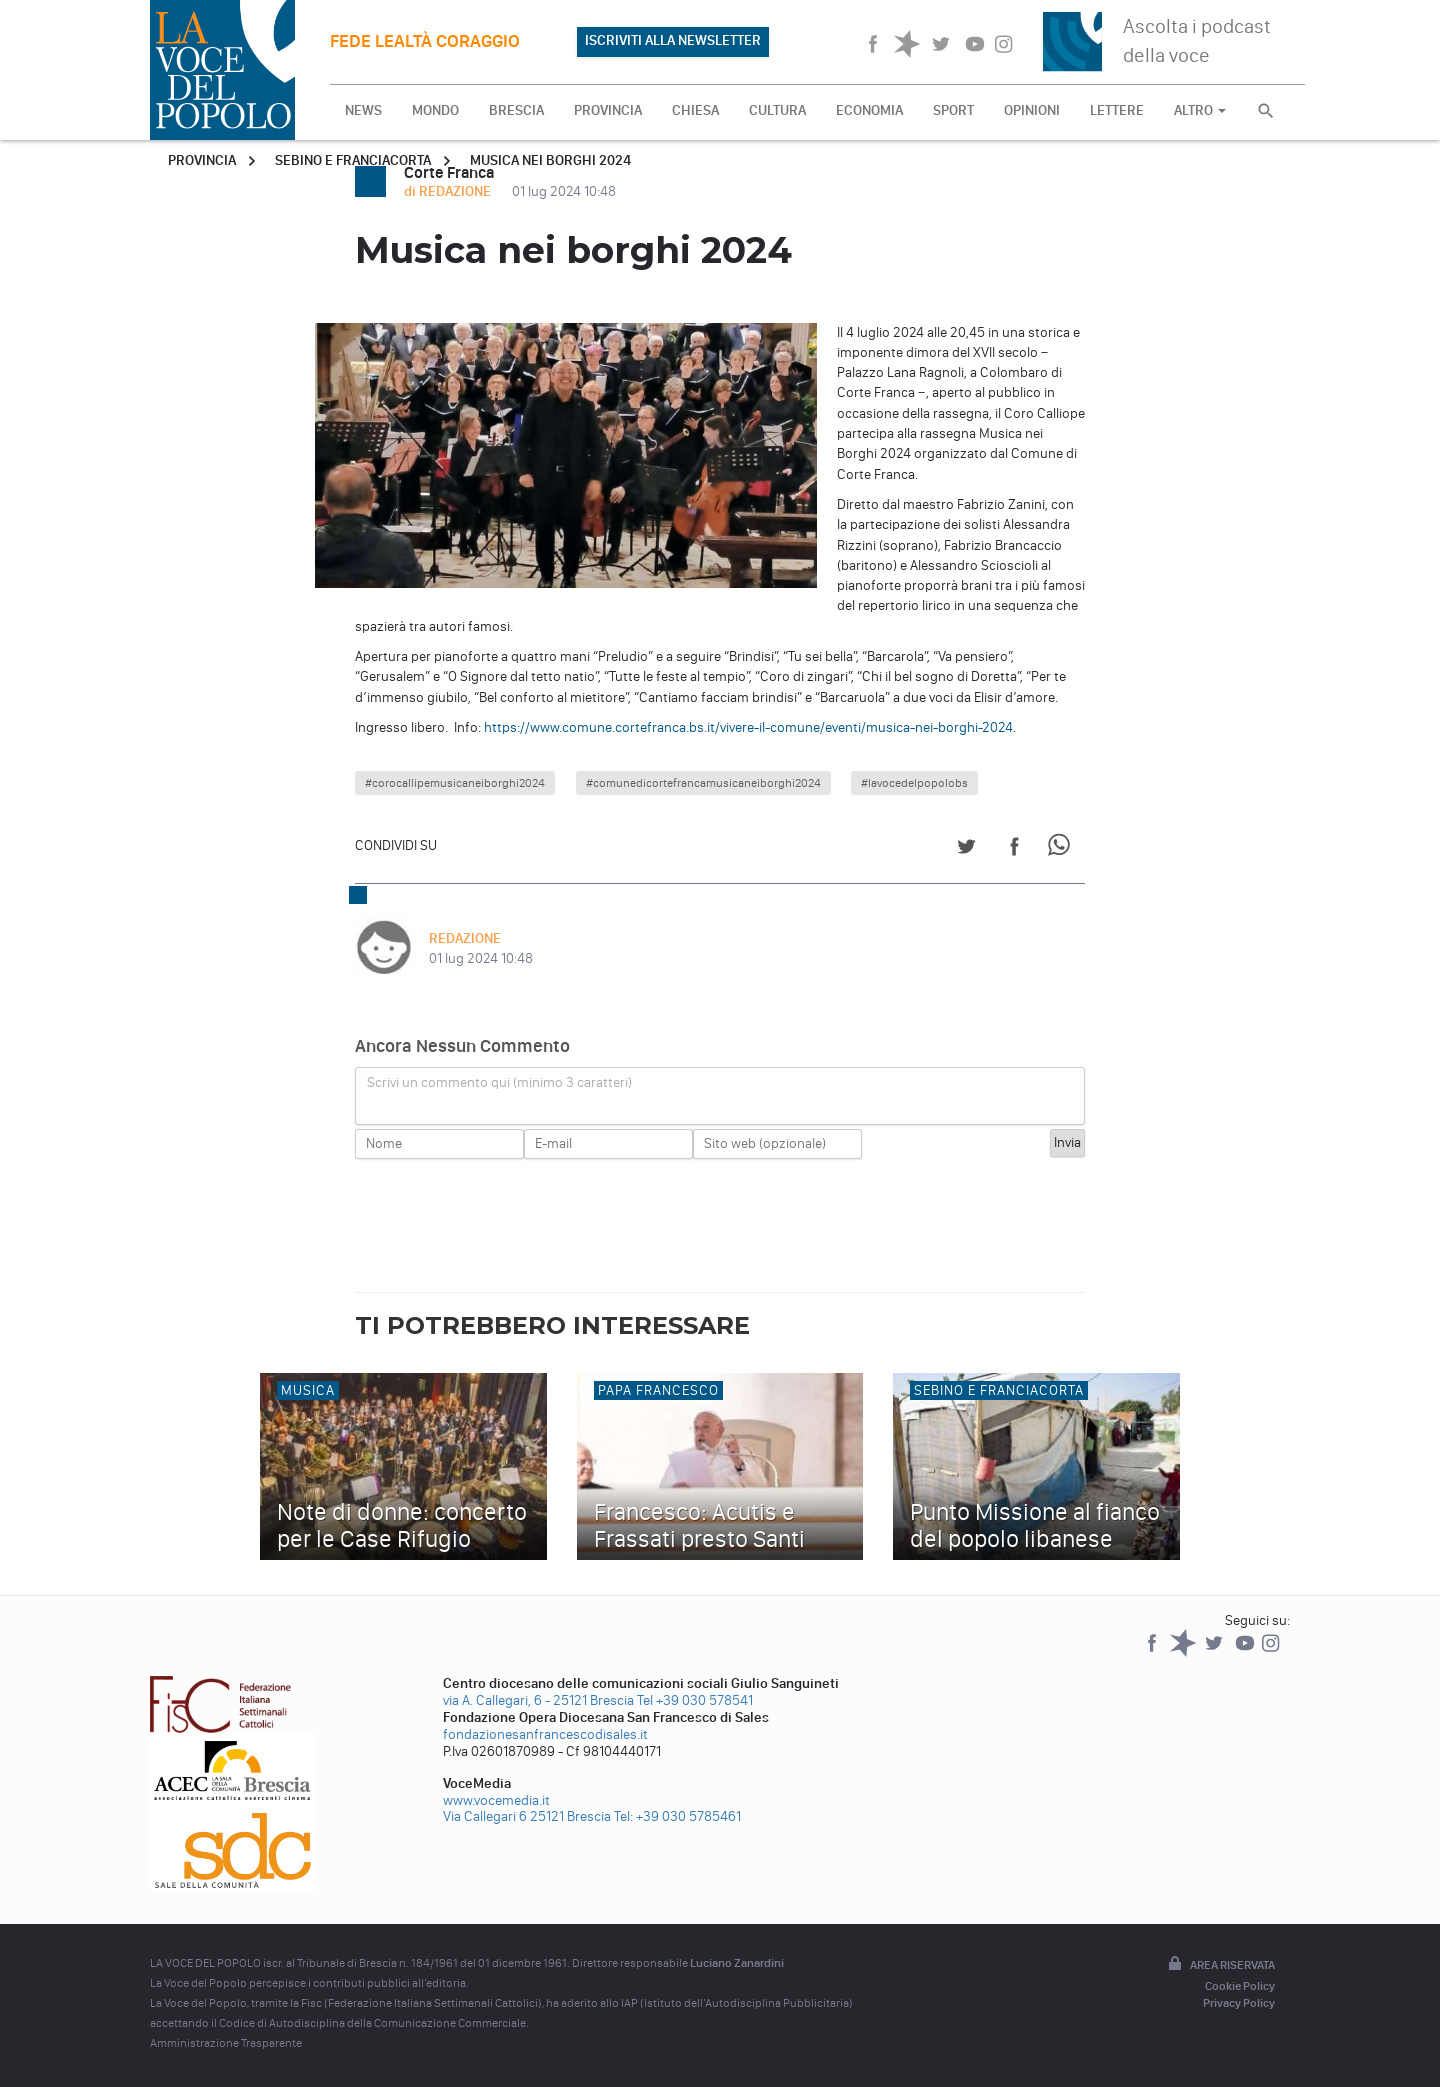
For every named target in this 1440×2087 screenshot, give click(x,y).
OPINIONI (1032, 110)
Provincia (202, 160)
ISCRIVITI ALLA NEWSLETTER (673, 40)
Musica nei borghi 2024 (550, 160)
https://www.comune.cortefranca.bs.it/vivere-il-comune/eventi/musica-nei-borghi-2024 (748, 727)
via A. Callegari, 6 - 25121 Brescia (538, 1700)
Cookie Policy (1240, 1986)
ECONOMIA (869, 110)
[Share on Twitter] (966, 849)
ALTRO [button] (1200, 110)
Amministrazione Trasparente (226, 2043)
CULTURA (777, 110)
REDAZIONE (465, 938)
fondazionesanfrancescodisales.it (545, 1734)
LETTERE (1117, 110)
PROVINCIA (608, 110)
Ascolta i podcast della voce (1197, 40)
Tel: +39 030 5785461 (677, 1816)
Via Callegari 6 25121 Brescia (527, 1816)
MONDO (435, 110)
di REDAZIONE (449, 191)
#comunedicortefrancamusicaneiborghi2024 (703, 783)
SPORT (953, 110)
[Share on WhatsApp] (1062, 849)
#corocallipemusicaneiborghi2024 (455, 783)
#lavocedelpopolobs (914, 783)
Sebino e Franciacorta (353, 160)
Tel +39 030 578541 (695, 1700)
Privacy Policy (1239, 2003)
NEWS (363, 110)
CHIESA (695, 110)
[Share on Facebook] (1014, 849)
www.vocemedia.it (496, 1800)
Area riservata (1220, 1965)
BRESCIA (516, 110)
